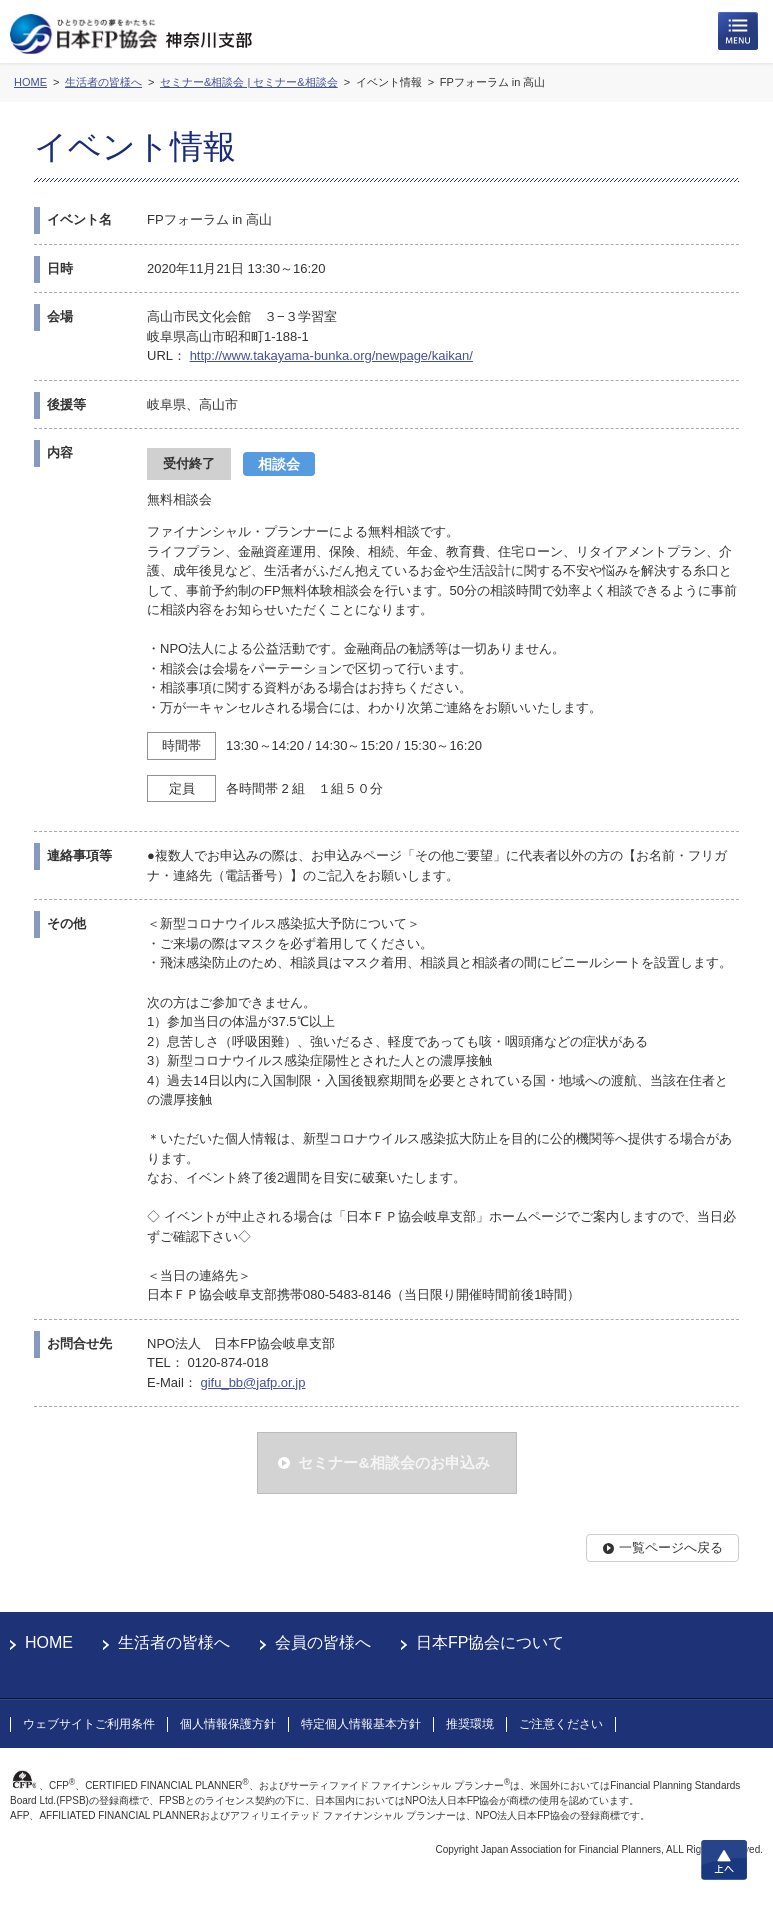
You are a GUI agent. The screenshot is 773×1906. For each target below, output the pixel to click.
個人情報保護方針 (228, 1724)
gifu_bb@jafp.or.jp (252, 1382)
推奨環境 (470, 1724)
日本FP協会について (490, 1642)
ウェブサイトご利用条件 (89, 1724)
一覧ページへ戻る (671, 1547)
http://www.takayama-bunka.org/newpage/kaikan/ (331, 355)
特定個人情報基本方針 (361, 1724)
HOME (49, 1642)
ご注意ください (561, 1724)
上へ (724, 1860)
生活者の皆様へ (174, 1642)
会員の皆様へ (323, 1642)
